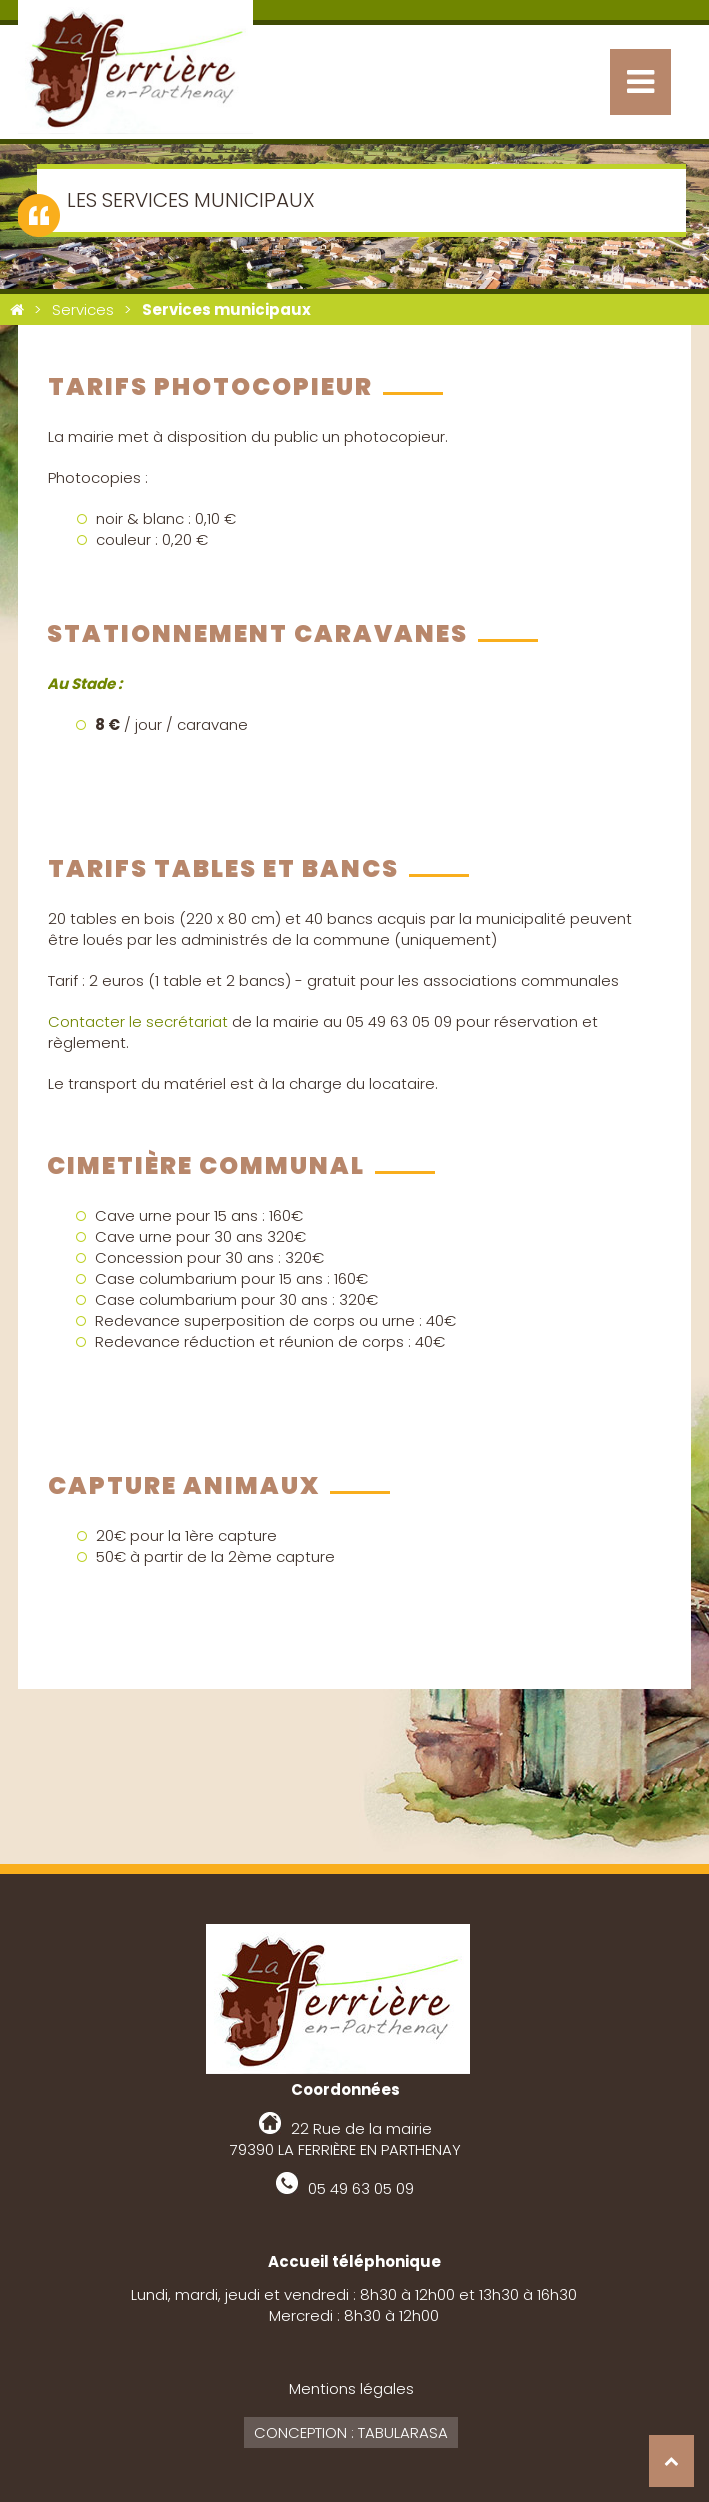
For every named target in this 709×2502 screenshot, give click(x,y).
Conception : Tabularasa (351, 2432)
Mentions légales (351, 2388)
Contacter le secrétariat (138, 1021)
